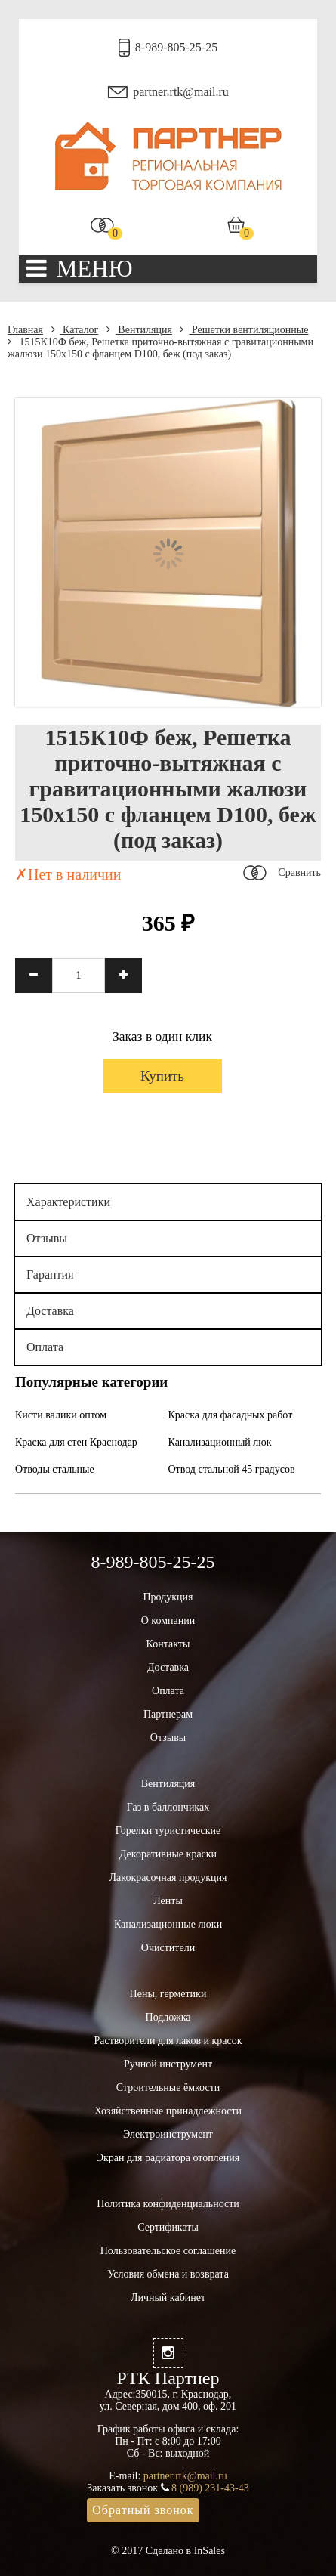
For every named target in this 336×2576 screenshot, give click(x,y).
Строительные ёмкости (168, 2087)
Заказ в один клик (162, 1036)
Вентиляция (139, 330)
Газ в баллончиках (168, 1807)
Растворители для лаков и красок (168, 2040)
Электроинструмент (168, 2134)
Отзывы (46, 1238)
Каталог (75, 330)
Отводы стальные (54, 1469)
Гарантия (50, 1274)
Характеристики (68, 1201)
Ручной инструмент (168, 2064)
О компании (168, 1620)
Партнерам (168, 1714)
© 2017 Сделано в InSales (168, 2550)
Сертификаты (168, 2227)
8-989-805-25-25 (176, 47)
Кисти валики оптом (60, 1415)
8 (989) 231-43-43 (210, 2488)
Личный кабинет (168, 2297)
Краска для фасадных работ (230, 1415)
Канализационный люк (220, 1442)
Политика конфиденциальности (168, 2204)
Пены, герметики (168, 1993)
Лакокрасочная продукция (168, 1877)
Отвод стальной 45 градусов (231, 1469)
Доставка (50, 1310)
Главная (25, 330)
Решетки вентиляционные (244, 330)
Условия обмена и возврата (168, 2274)
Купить (162, 1076)
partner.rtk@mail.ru (181, 91)
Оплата (44, 1347)
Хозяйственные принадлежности (168, 2111)
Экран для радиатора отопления (168, 2157)
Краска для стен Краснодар (76, 1442)
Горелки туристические (168, 1830)
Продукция (168, 1597)
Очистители (168, 1947)
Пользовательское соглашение (168, 2250)
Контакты (168, 1644)
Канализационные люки (168, 1924)
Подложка (168, 2017)
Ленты (168, 1900)
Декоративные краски (168, 1854)
